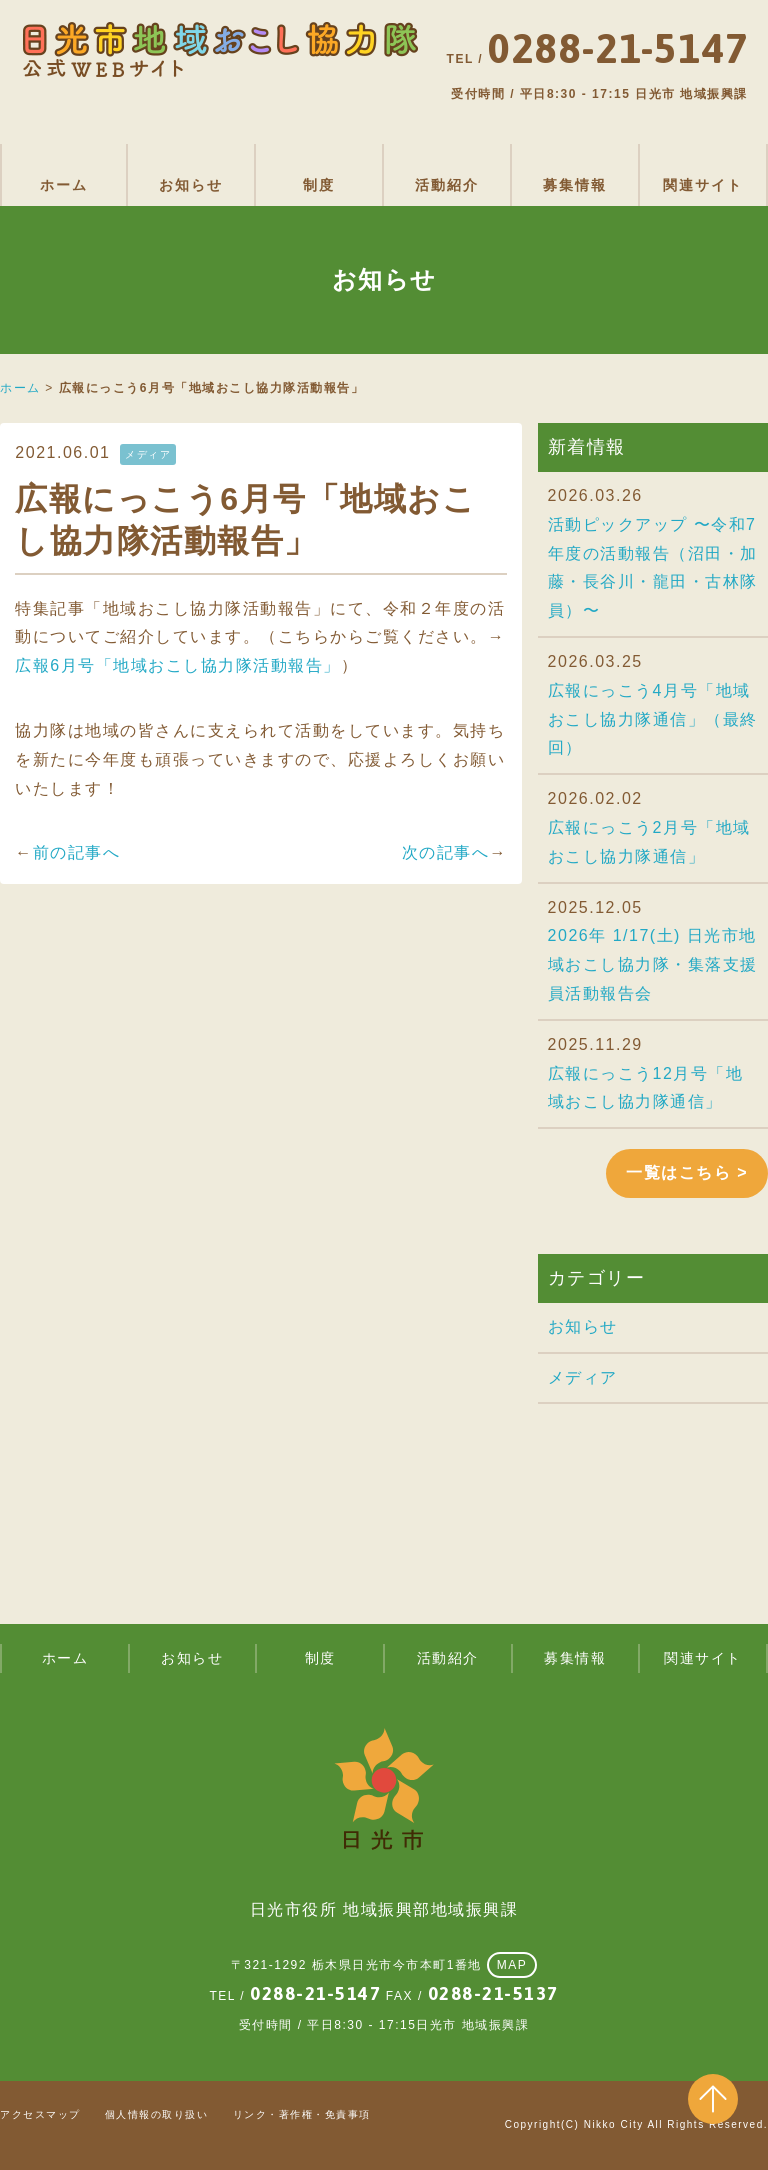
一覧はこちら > (687, 1172)
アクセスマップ (40, 2114)
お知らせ (191, 185)
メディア (583, 1377)
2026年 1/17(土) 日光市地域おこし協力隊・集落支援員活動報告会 (653, 964)
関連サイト (703, 185)
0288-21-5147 (315, 1993)
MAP (512, 1965)
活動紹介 (447, 185)
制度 (319, 185)
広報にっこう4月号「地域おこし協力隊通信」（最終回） (653, 719)
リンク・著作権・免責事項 (302, 2114)
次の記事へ (446, 852)
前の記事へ (77, 852)
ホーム (64, 185)
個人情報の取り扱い (157, 2114)
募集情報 (575, 185)
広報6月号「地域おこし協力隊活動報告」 (177, 665)
